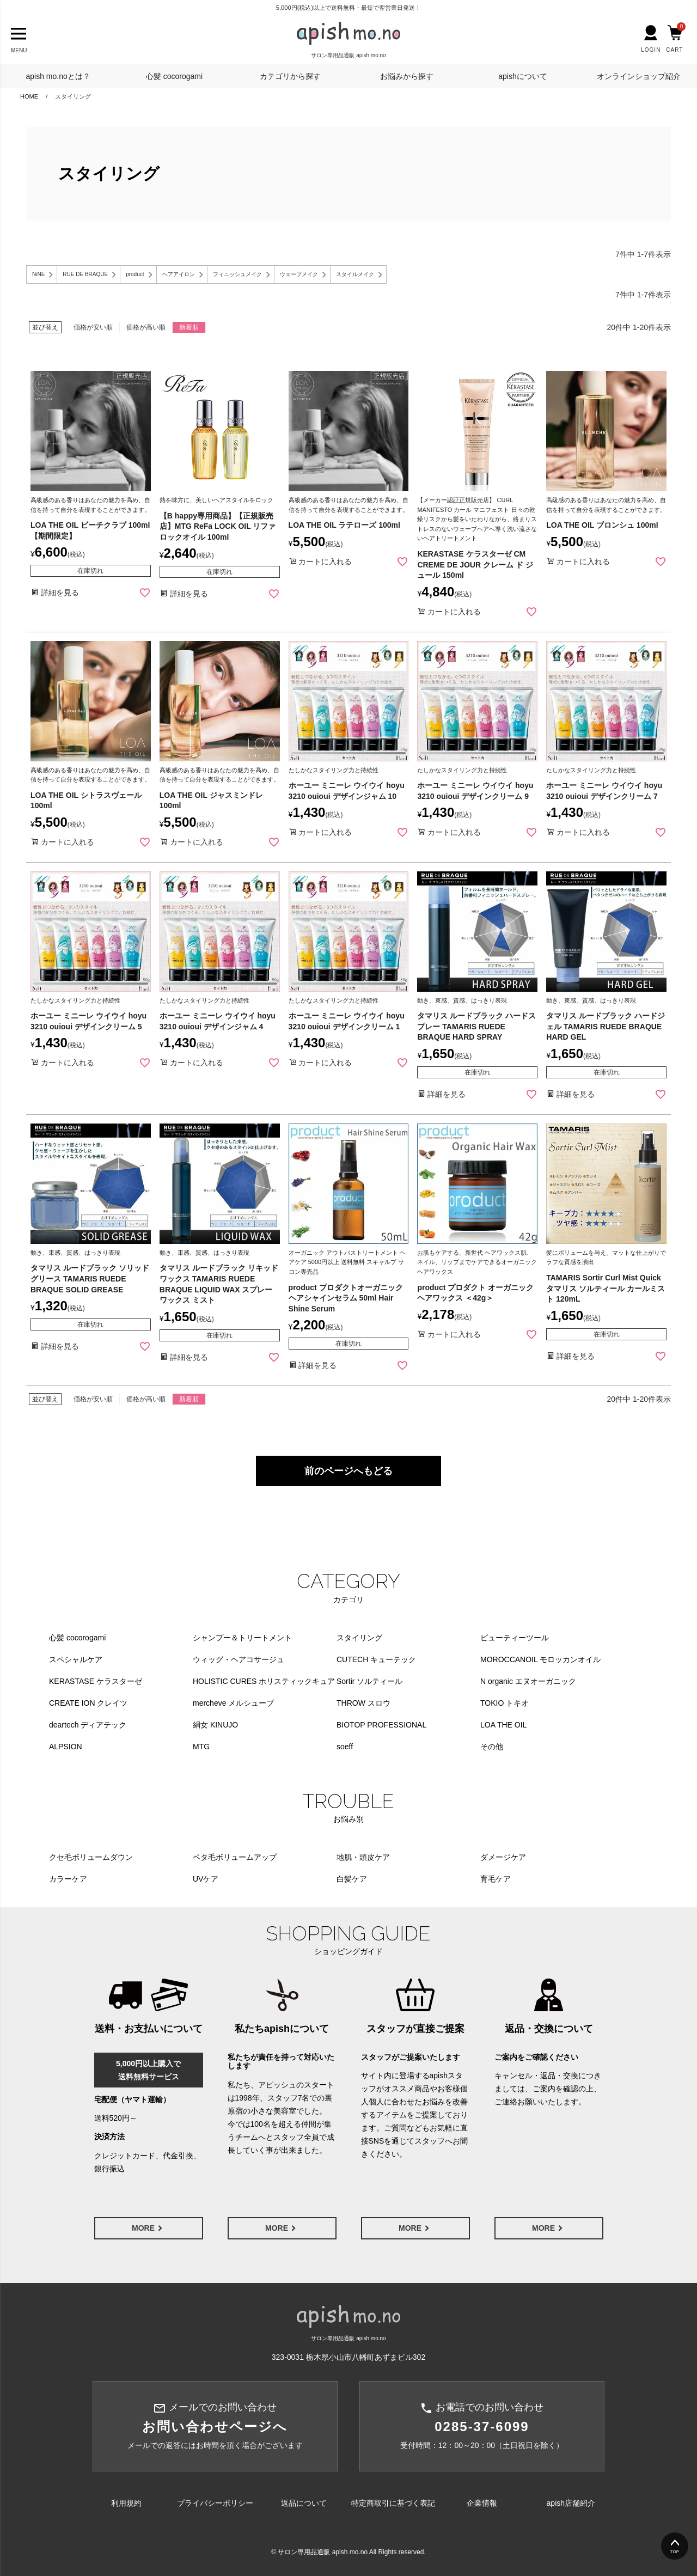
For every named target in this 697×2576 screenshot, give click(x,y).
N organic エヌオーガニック (528, 1681)
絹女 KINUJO (215, 1724)
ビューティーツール (514, 1637)
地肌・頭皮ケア (363, 1857)
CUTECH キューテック (376, 1659)
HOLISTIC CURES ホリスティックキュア (264, 1681)
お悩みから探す (406, 76)
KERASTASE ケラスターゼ (95, 1681)
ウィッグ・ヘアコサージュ (238, 1659)
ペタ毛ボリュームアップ (235, 1857)
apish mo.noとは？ (58, 76)
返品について (304, 2503)
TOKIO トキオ (504, 1703)
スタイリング (359, 1637)
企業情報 (482, 2503)
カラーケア (68, 1879)
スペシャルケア (75, 1659)
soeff (345, 1746)
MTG (201, 1746)
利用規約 (126, 2503)
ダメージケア (503, 1857)
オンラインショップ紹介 (639, 76)
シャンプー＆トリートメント (242, 1637)
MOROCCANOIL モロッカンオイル (540, 1659)
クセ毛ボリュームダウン (91, 1857)
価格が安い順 (93, 327)
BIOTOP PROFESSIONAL (381, 1724)
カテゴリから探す (290, 76)
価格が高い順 (146, 327)
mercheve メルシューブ (233, 1703)
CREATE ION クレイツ (88, 1703)
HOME (29, 96)
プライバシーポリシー (215, 2503)
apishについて (522, 76)
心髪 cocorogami (174, 76)
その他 (491, 1746)
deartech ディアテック (87, 1724)
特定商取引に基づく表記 (393, 2503)
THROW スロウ (363, 1703)
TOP (674, 2551)
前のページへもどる (348, 1471)
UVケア (205, 1879)
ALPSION (65, 1746)
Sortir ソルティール (369, 1681)
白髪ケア (352, 1879)
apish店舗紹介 (571, 2503)
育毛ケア (495, 1879)
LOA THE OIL (503, 1724)
